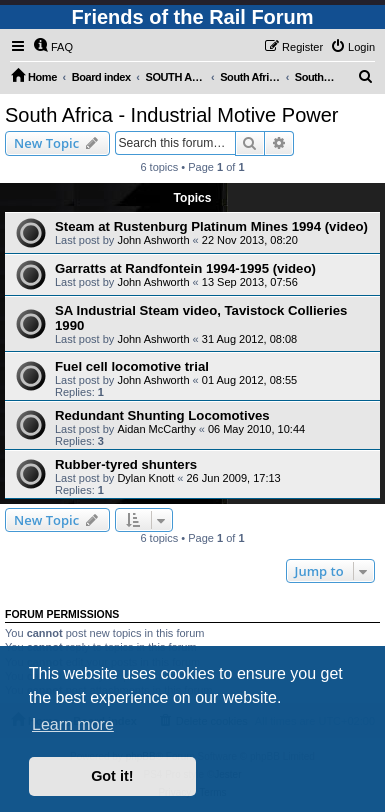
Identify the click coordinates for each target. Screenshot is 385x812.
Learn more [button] (73, 724)
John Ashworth (153, 240)
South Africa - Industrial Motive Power (171, 115)
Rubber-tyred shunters (126, 464)
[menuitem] (53, 47)
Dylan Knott (145, 478)
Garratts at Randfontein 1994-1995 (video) (185, 268)
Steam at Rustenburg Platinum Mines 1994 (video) (211, 226)
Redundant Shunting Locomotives (162, 415)
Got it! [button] (112, 776)
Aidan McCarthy (156, 429)
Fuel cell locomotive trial (132, 366)
